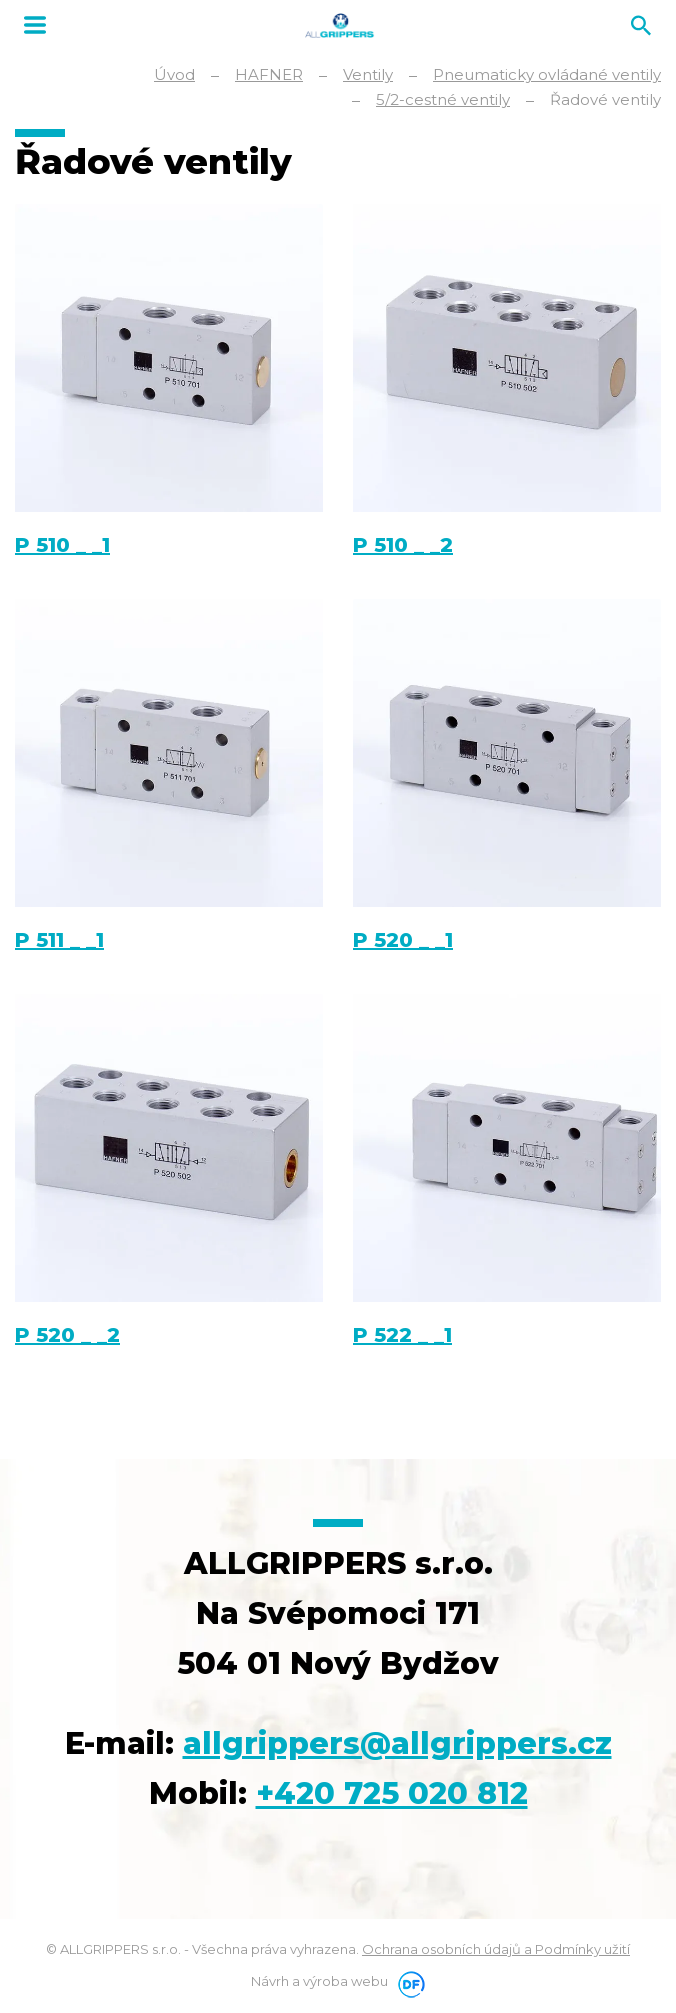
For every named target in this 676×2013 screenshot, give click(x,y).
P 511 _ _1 (59, 940)
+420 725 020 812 (392, 1793)
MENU (35, 25)
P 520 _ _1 (403, 940)
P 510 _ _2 (403, 545)
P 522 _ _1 (402, 1335)
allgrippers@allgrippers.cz (397, 1743)
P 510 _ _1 (62, 545)
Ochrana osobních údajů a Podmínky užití (496, 1949)
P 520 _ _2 (67, 1335)
